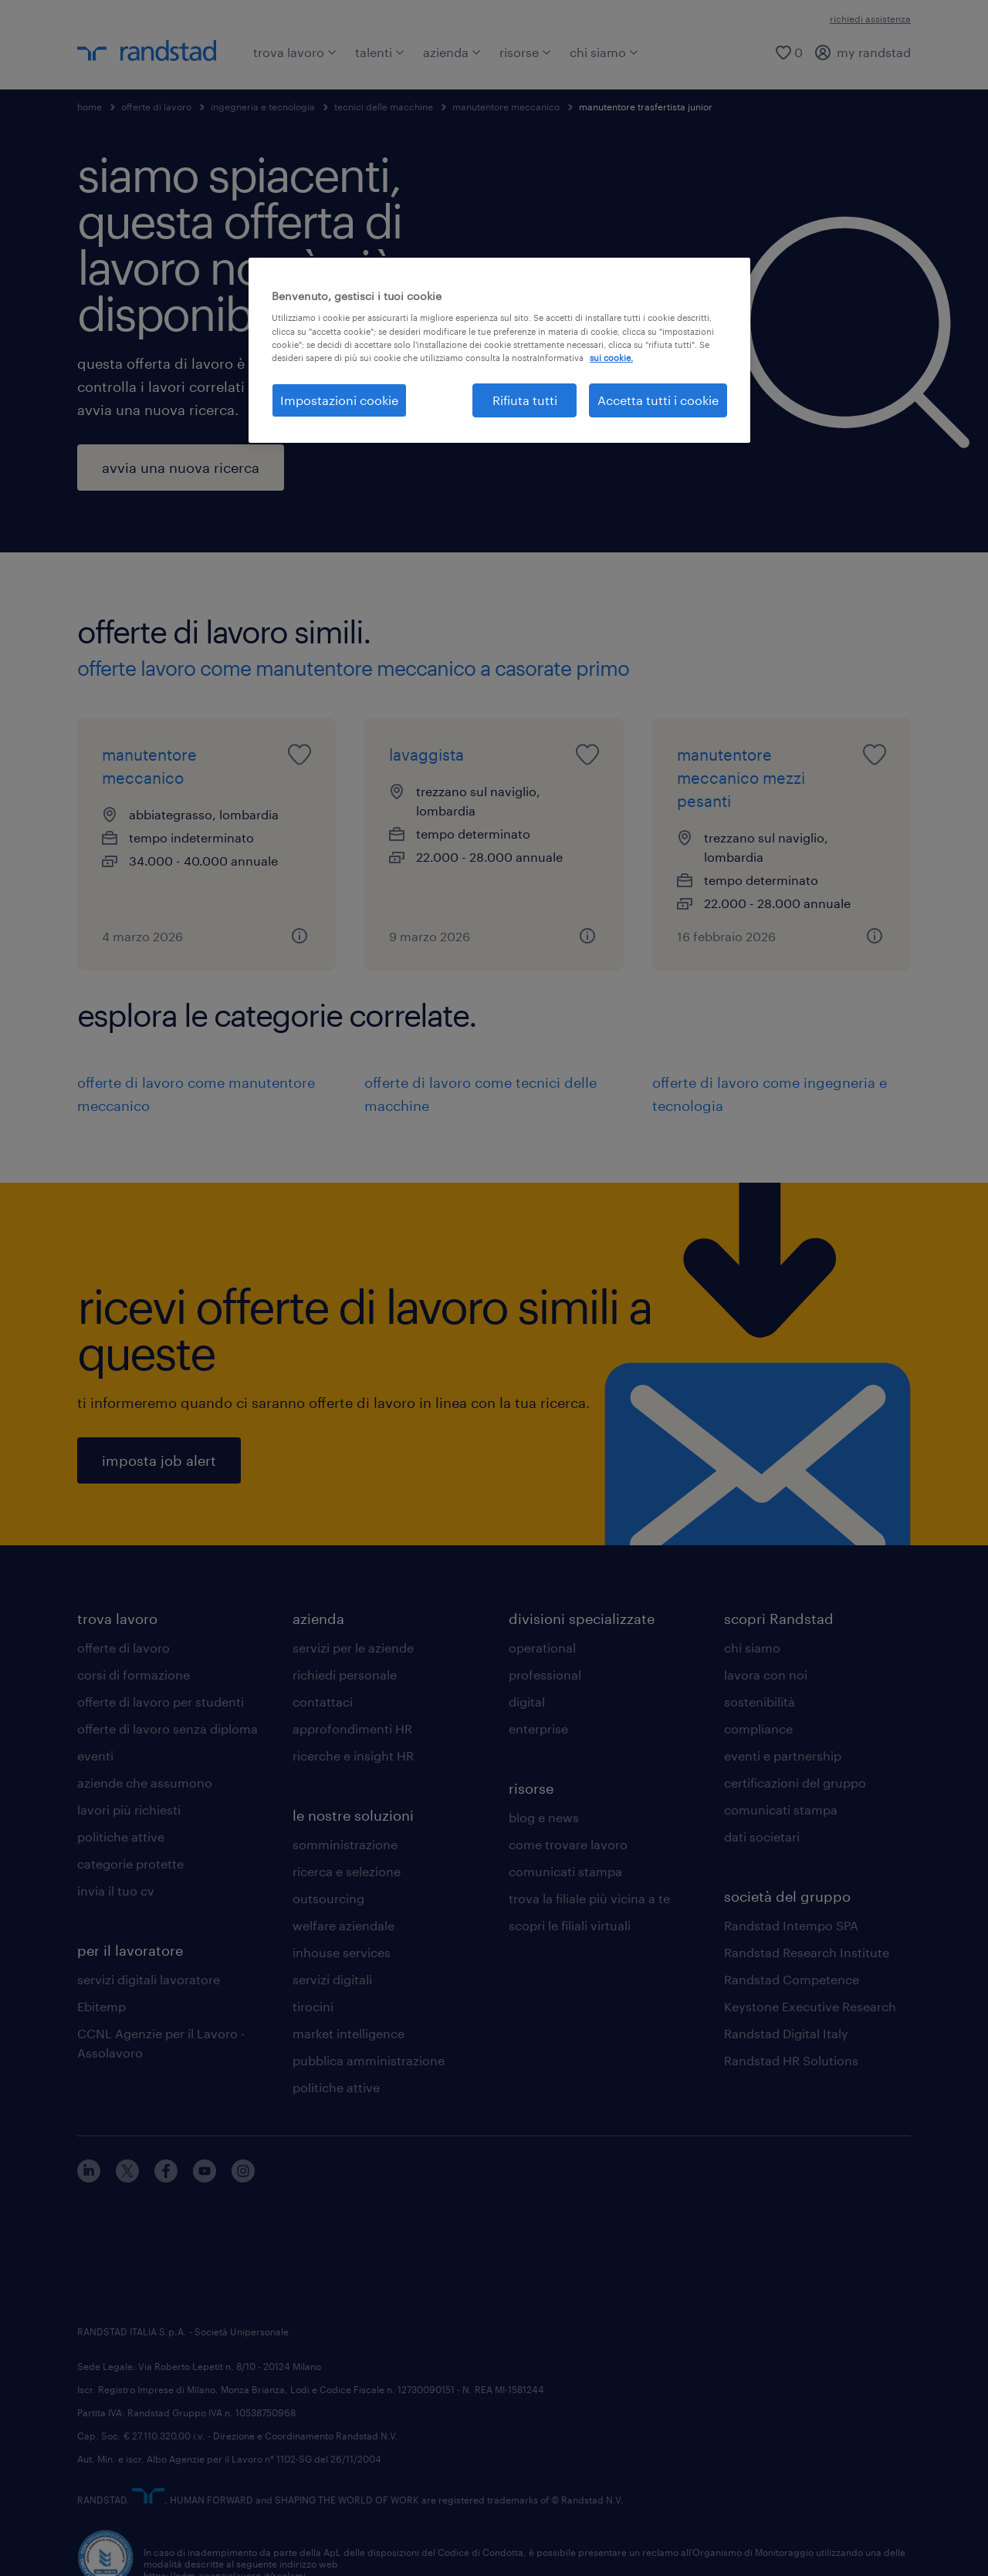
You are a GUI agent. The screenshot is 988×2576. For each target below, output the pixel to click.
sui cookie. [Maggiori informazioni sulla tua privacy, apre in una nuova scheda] (611, 358)
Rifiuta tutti (524, 400)
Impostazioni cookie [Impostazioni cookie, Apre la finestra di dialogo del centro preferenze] (339, 400)
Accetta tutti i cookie (658, 400)
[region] (499, 350)
